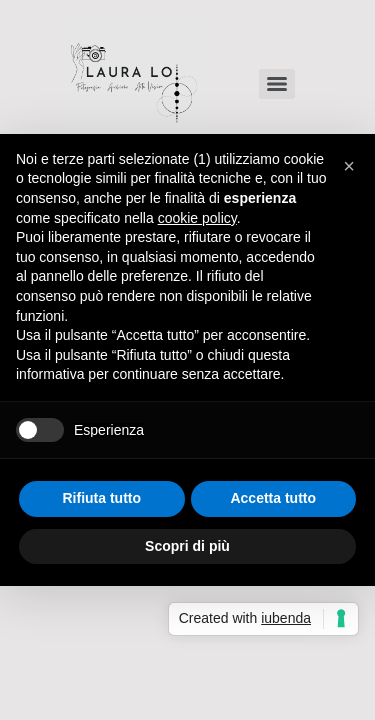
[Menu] (277, 84)
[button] (349, 166)
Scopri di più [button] (187, 546)
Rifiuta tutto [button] (101, 498)
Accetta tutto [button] (273, 498)
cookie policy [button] (197, 218)
